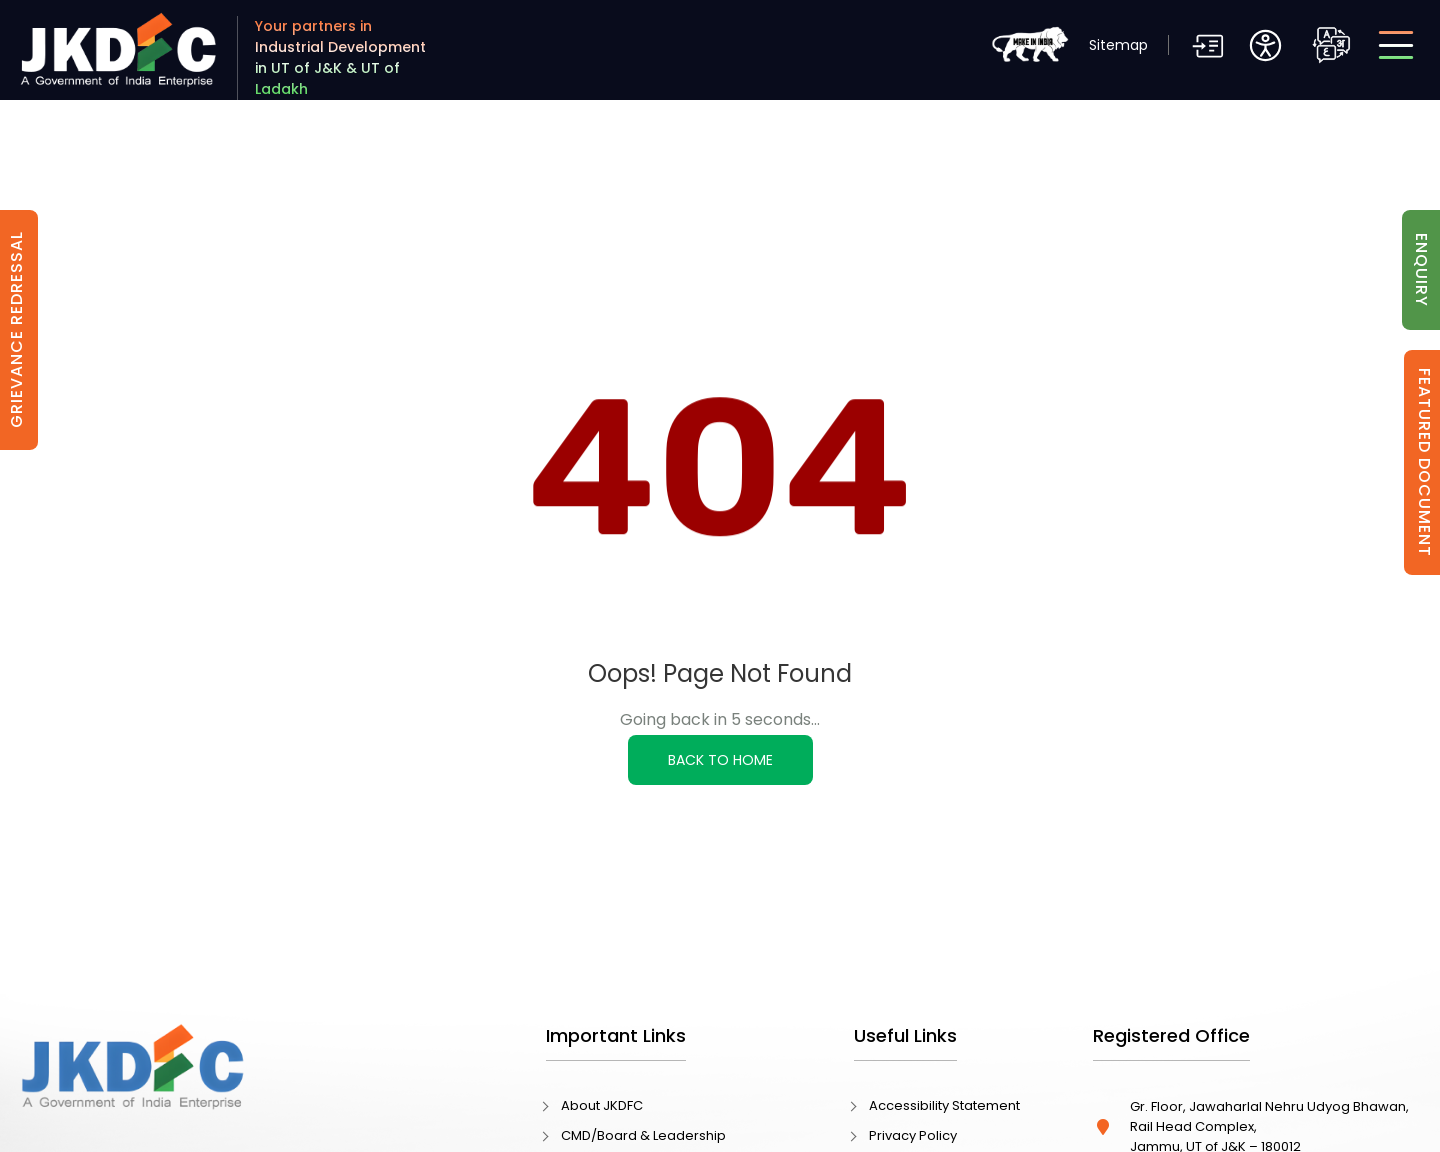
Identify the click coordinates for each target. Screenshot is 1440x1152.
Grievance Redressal (16, 330)
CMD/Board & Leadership (643, 1135)
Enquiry (1421, 270)
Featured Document (1424, 462)
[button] (1216, 43)
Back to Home (720, 760)
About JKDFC (602, 1105)
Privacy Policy (913, 1135)
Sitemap (1118, 45)
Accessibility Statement (944, 1105)
